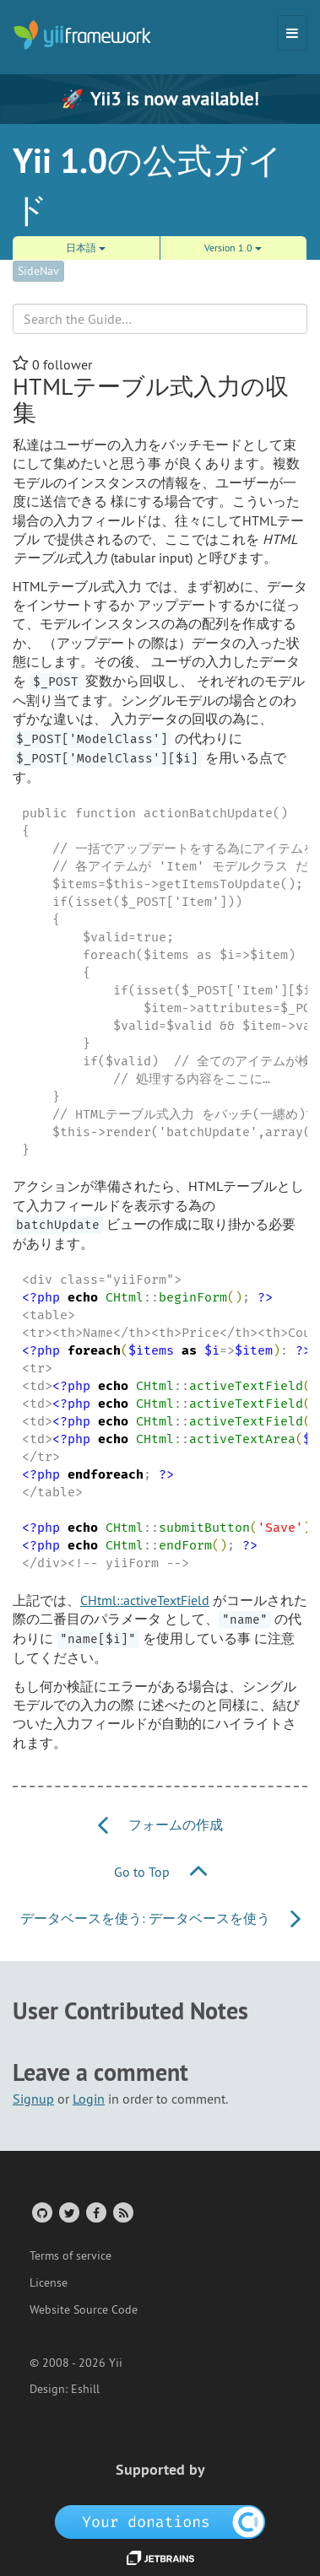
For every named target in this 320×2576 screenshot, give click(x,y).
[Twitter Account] (68, 2212)
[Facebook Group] (95, 2212)
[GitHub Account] (41, 2212)
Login (89, 2098)
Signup (33, 2098)
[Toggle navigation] (292, 33)
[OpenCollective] (160, 2521)
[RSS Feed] (122, 2212)
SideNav (38, 270)
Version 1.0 (233, 247)
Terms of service (70, 2255)
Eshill (85, 2388)
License (49, 2282)
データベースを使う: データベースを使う (160, 1918)
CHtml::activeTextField (144, 1600)
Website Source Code (84, 2309)
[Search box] (160, 319)
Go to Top (160, 1871)
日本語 (86, 247)
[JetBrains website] (160, 2556)
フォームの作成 (160, 1824)
